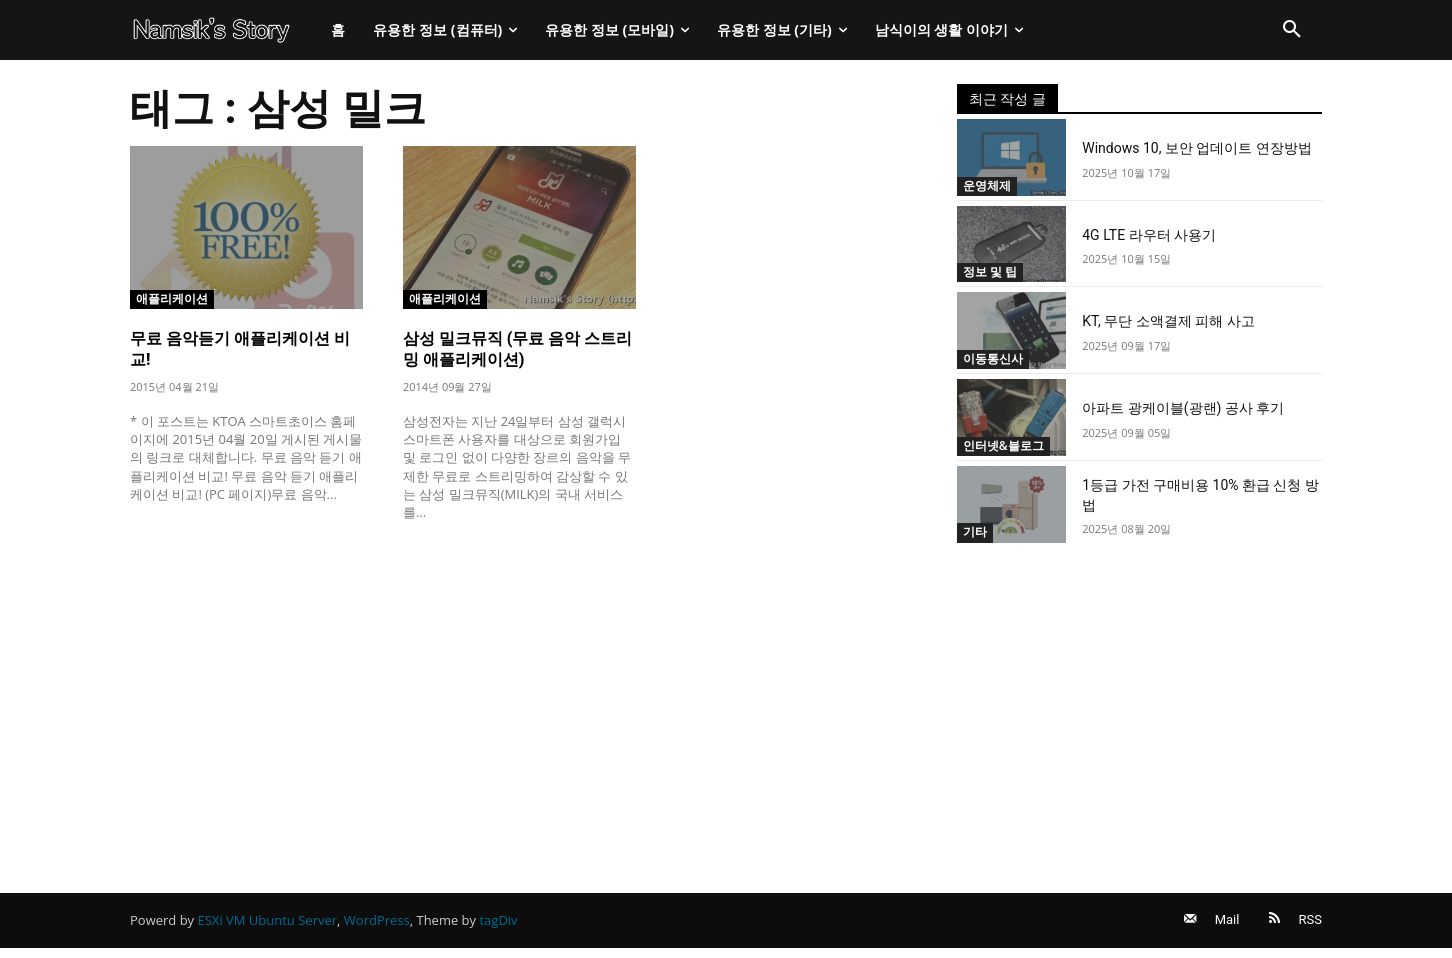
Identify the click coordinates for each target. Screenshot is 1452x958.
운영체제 (989, 185)
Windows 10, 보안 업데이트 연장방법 (1197, 148)
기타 (976, 532)
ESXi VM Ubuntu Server (268, 925)
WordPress (377, 925)
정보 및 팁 (992, 271)
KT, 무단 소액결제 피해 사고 (1168, 321)
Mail (1217, 924)
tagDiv (498, 925)
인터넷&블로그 (1007, 445)
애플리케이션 (175, 298)
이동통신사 (995, 358)
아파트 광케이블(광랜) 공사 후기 (1183, 408)
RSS (1310, 924)
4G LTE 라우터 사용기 (1149, 235)
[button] (1292, 30)
